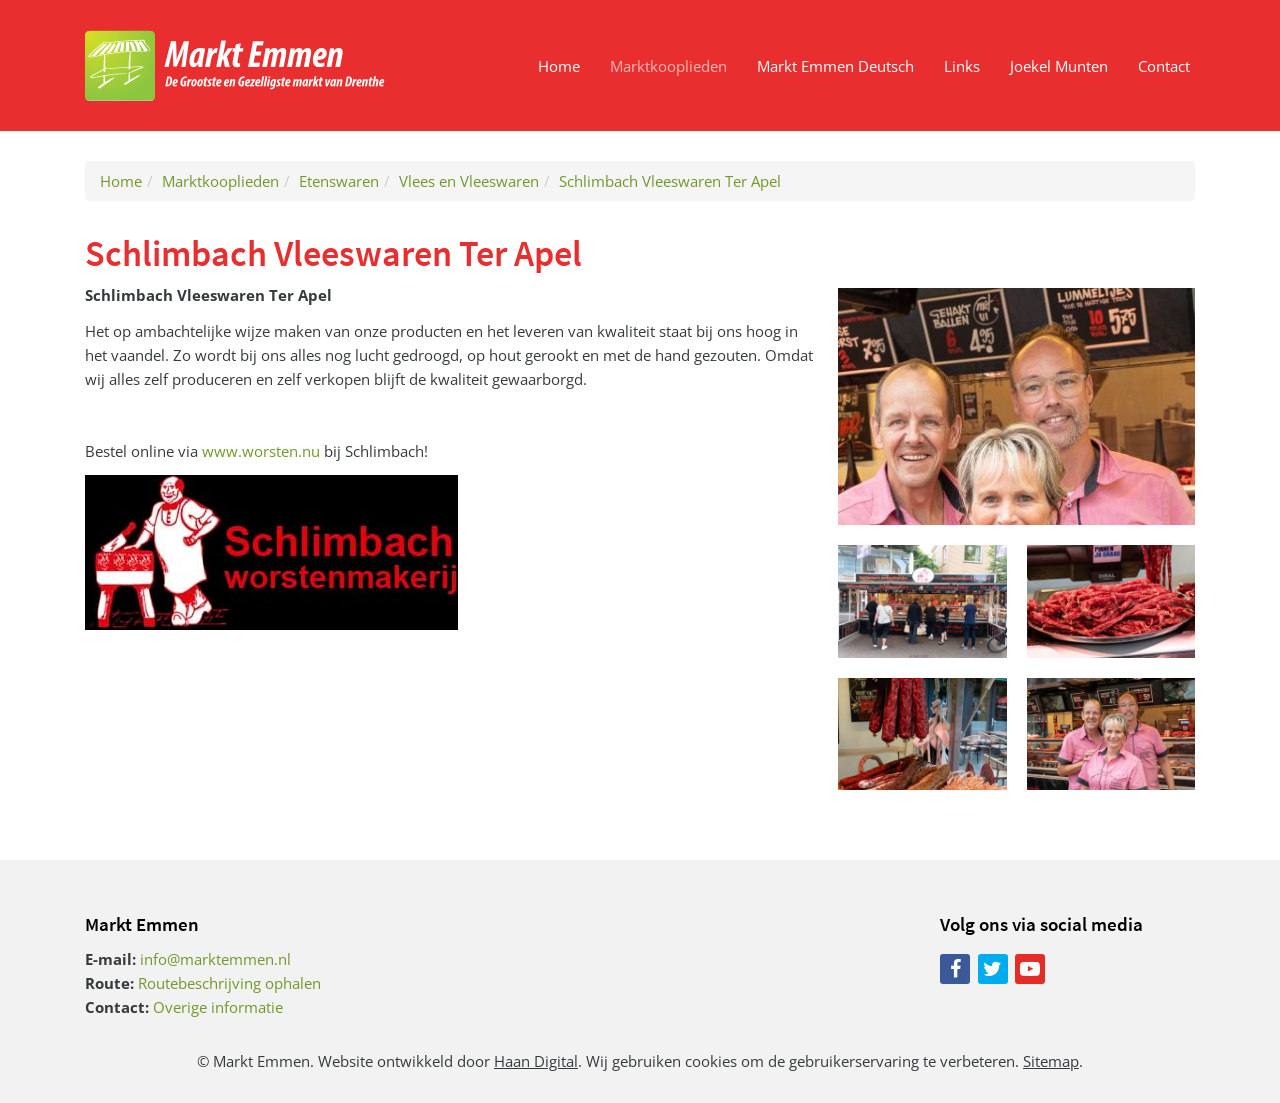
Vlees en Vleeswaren (469, 181)
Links (962, 66)
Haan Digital (536, 1061)
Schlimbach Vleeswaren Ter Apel (670, 181)
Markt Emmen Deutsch (835, 66)
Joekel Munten (1059, 66)
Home (559, 66)
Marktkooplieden (668, 66)
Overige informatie (218, 1007)
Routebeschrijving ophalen (229, 983)
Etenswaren (339, 181)
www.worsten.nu (261, 451)
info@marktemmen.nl (215, 959)
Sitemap (1051, 1061)
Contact (1164, 66)
